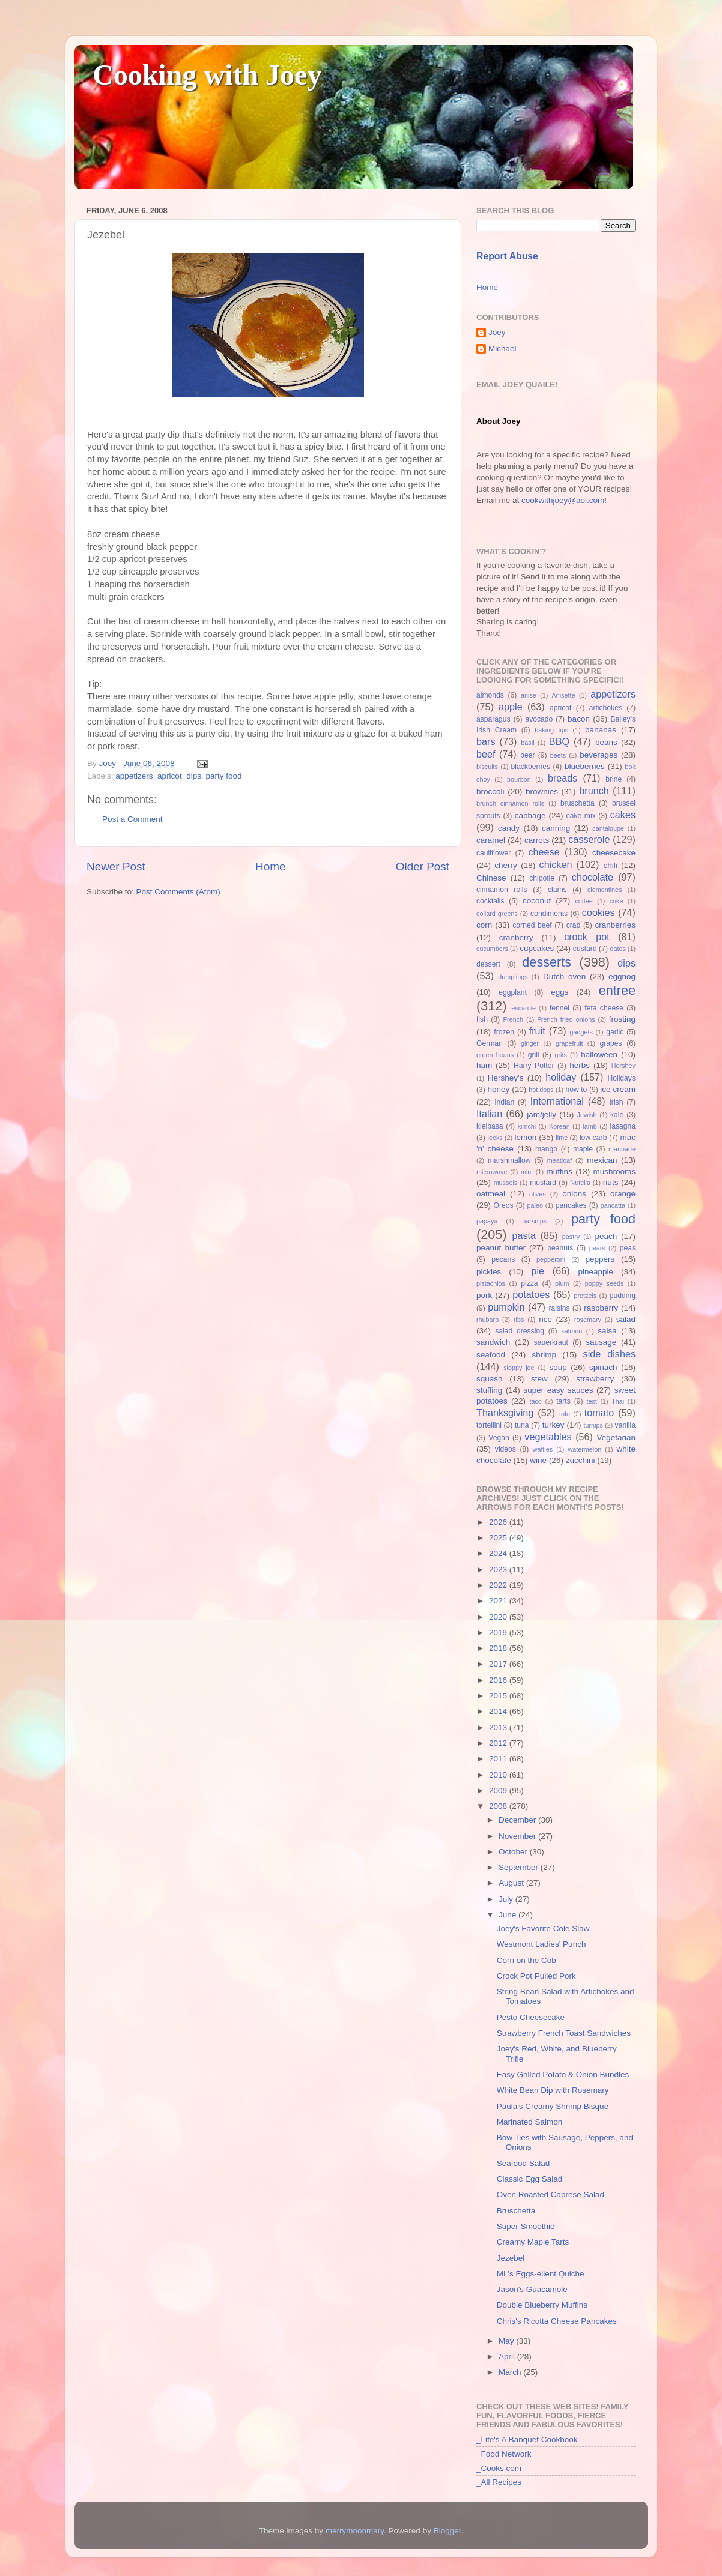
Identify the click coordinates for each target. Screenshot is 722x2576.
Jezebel (511, 2258)
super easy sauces (558, 1390)
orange (623, 1193)
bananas (600, 729)
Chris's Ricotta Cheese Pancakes (557, 2321)
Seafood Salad (523, 2163)
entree (617, 990)
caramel (490, 840)
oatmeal (490, 1193)
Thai (617, 1401)
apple (511, 706)
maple (583, 1149)
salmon (571, 1331)
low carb (593, 1137)
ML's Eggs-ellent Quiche (540, 2273)
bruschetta (577, 803)
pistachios (490, 1283)
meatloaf (559, 1160)
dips (193, 775)
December (518, 1819)
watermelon (584, 1449)
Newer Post (115, 866)
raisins (558, 1308)
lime (562, 1137)
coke (616, 901)
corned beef (531, 925)
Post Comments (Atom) (178, 891)
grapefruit (569, 1043)
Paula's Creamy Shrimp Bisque (552, 2106)
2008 (499, 1806)
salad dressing (519, 1331)
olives (537, 1194)
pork (484, 1295)
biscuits (487, 766)
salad (626, 1319)
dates (617, 948)
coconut (537, 900)
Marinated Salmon (530, 2121)
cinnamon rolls (501, 889)
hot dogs (541, 1089)
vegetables (547, 1436)
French (513, 1019)
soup (557, 1367)
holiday (560, 1077)
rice (545, 1319)
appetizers (134, 775)
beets (558, 755)
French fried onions (566, 1019)
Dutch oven (564, 976)
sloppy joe (518, 1367)
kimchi (527, 1126)
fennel (559, 1008)
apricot (169, 775)
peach (606, 1236)
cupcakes (537, 948)
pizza (529, 1283)
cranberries (615, 924)
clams (557, 889)
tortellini (489, 1425)
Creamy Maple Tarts (533, 2241)
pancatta (613, 1205)
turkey (553, 1424)
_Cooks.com (498, 2468)
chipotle (541, 878)
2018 (499, 1648)
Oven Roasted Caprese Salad (550, 2194)
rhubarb (487, 1319)
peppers (599, 1259)
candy (509, 828)
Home (270, 866)
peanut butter (501, 1247)
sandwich (493, 1342)
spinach (603, 1367)
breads (563, 778)
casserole (589, 839)
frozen (504, 1032)
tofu (564, 1413)
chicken (555, 864)
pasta (524, 1235)
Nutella (580, 1182)
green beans (495, 1054)
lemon (525, 1137)
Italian (489, 1113)
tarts (563, 1401)
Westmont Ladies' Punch (541, 1944)
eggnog (622, 976)
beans (606, 742)
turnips (592, 1425)
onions (574, 1193)
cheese (543, 851)
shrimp (544, 1354)
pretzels (585, 1295)
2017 (499, 1663)
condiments (549, 913)
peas (628, 1248)
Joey (497, 332)
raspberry (601, 1307)
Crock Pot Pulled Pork (536, 1975)
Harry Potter (534, 1065)
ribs (519, 1319)
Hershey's (506, 1077)
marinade (622, 1149)
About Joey (498, 421)
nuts (611, 1182)
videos (505, 1449)
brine (613, 779)
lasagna (623, 1126)
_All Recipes (498, 2482)
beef (486, 754)
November (518, 1836)
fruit (537, 1030)
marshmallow (509, 1160)
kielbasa (489, 1126)
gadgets (581, 1032)
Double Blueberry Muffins (542, 2304)
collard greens (497, 913)
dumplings (512, 976)
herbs (579, 1065)
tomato (599, 1412)
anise (528, 695)
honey (498, 1089)
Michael (502, 348)
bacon (579, 718)
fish (482, 1019)
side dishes (609, 1353)
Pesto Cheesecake (531, 2017)
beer (527, 755)
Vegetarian (616, 1437)
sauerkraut (551, 1342)
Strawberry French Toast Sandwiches (564, 2033)
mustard (543, 1182)
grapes (610, 1043)
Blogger (447, 2530)
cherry (505, 865)
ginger (530, 1043)
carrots (536, 840)
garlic (614, 1032)
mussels (506, 1182)
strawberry (595, 1378)
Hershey (623, 1065)
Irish (616, 1102)
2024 (499, 1553)
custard (585, 948)
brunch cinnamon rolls (510, 803)
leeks (495, 1137)
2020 (499, 1616)
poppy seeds (604, 1283)
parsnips (534, 1221)
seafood (490, 1354)
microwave (492, 1171)
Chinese (491, 877)
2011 (499, 1758)
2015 (499, 1695)
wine (538, 1460)
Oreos (503, 1205)
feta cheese (603, 1008)
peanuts (560, 1248)
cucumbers (492, 948)
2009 (499, 1790)
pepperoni (550, 1259)
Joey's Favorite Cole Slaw (543, 1928)
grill (533, 1055)
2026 (499, 1522)
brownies (542, 791)
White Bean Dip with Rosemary (553, 2090)
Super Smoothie (526, 2226)
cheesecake (614, 852)
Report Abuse (507, 256)
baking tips (551, 730)
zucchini (580, 1460)
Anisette (563, 695)
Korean (559, 1126)
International (557, 1101)
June (508, 1914)
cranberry (516, 937)
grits (560, 1054)
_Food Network (504, 2453)
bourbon (519, 779)
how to (576, 1089)
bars (486, 741)
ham (484, 1065)
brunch (594, 790)
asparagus (493, 719)
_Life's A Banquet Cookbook (526, 2439)
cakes (623, 814)
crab (573, 925)
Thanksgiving (504, 1412)
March (511, 2372)
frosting (622, 1019)
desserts (546, 962)
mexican (602, 1160)
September (520, 1867)
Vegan (498, 1438)
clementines (604, 889)
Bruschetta (516, 2210)
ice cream (618, 1089)
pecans (503, 1259)
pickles (488, 1271)
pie (537, 1270)
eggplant (513, 992)
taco (535, 1401)
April (508, 2356)
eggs (559, 992)
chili (610, 865)
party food (223, 775)
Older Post (422, 866)
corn (484, 924)
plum (562, 1283)
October (514, 1851)
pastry (571, 1236)
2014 (499, 1711)
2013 (499, 1727)
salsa (607, 1330)
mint (527, 1171)
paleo (535, 1205)
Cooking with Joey (207, 75)
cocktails (490, 901)
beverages (598, 754)
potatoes (531, 1294)
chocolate (592, 877)
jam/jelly (541, 1114)
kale (616, 1115)
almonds (490, 695)
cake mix (581, 816)
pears (597, 1248)
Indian (504, 1102)
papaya (486, 1221)
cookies (598, 912)
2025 (499, 1537)
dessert (488, 964)
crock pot (587, 936)
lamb (589, 1126)
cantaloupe (608, 828)
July (507, 1899)
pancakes (571, 1205)
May (507, 2340)
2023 (499, 1569)
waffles (543, 1449)
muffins (559, 1171)
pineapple (595, 1271)
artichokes (605, 708)
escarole (523, 1008)
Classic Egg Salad (530, 2178)
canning (556, 828)
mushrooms (614, 1171)
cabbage (530, 815)
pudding (623, 1295)
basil (527, 742)
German (489, 1043)
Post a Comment (132, 819)
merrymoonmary (355, 2530)
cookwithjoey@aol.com (562, 500)
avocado (539, 719)
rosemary (587, 1319)
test (592, 1401)
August (512, 1882)
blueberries (585, 766)
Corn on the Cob (526, 1960)
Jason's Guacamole (532, 2289)
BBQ (559, 741)
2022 (499, 1585)
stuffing (489, 1390)
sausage (601, 1342)
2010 (499, 1774)
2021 (499, 1600)
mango (546, 1149)
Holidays (621, 1078)
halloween (599, 1054)
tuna (522, 1425)
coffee (583, 901)
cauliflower (493, 853)
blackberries (530, 766)
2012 (499, 1743)
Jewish (587, 1114)
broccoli (490, 791)
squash (489, 1378)
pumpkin (506, 1307)
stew (539, 1378)
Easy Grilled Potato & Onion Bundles (563, 2074)
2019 (499, 1632)
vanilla (625, 1425)
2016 (499, 1680)
